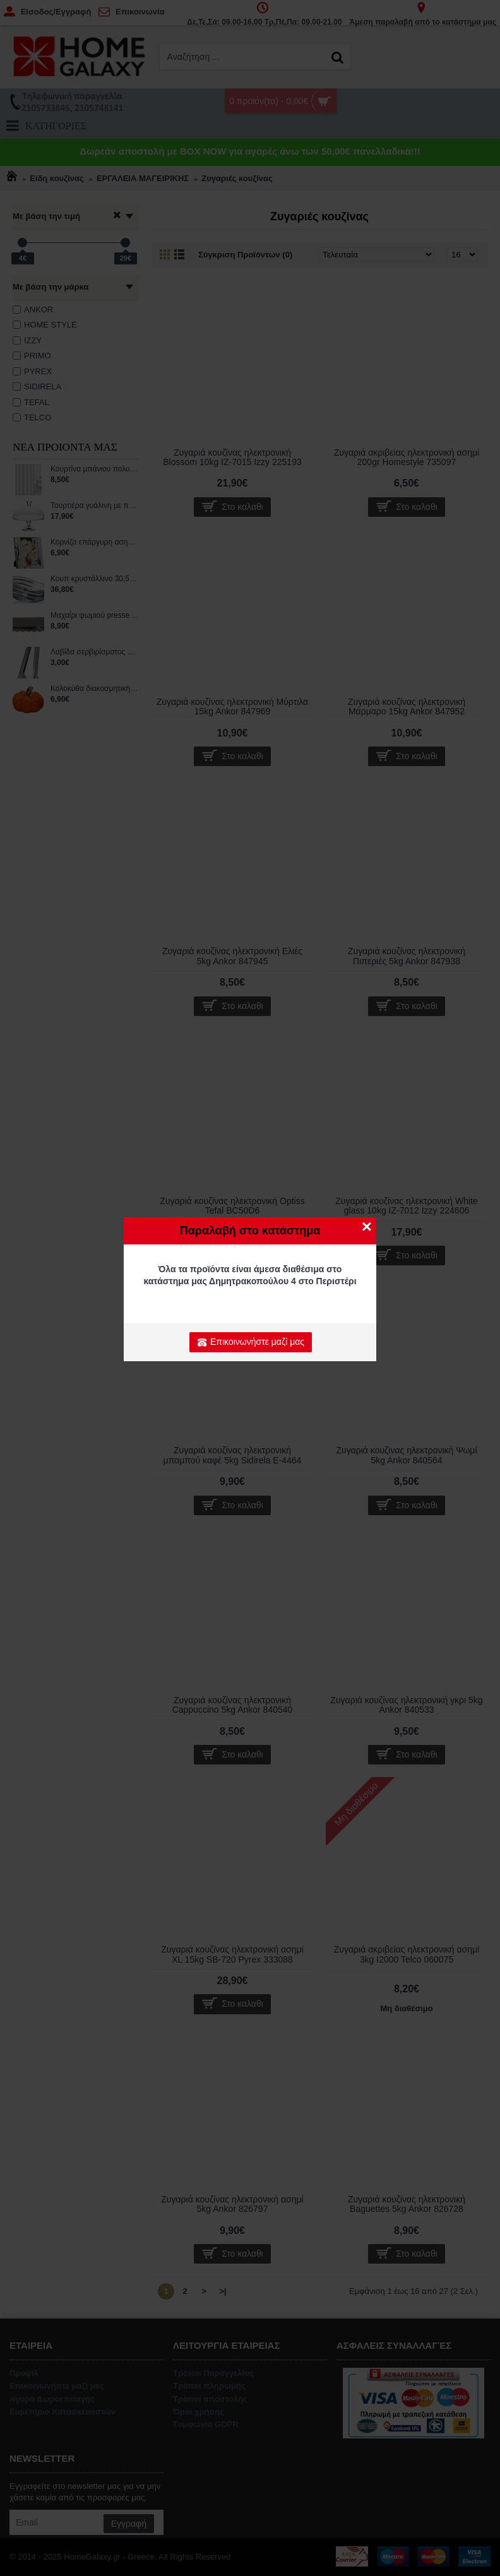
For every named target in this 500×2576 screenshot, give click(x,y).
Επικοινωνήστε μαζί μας (250, 1342)
